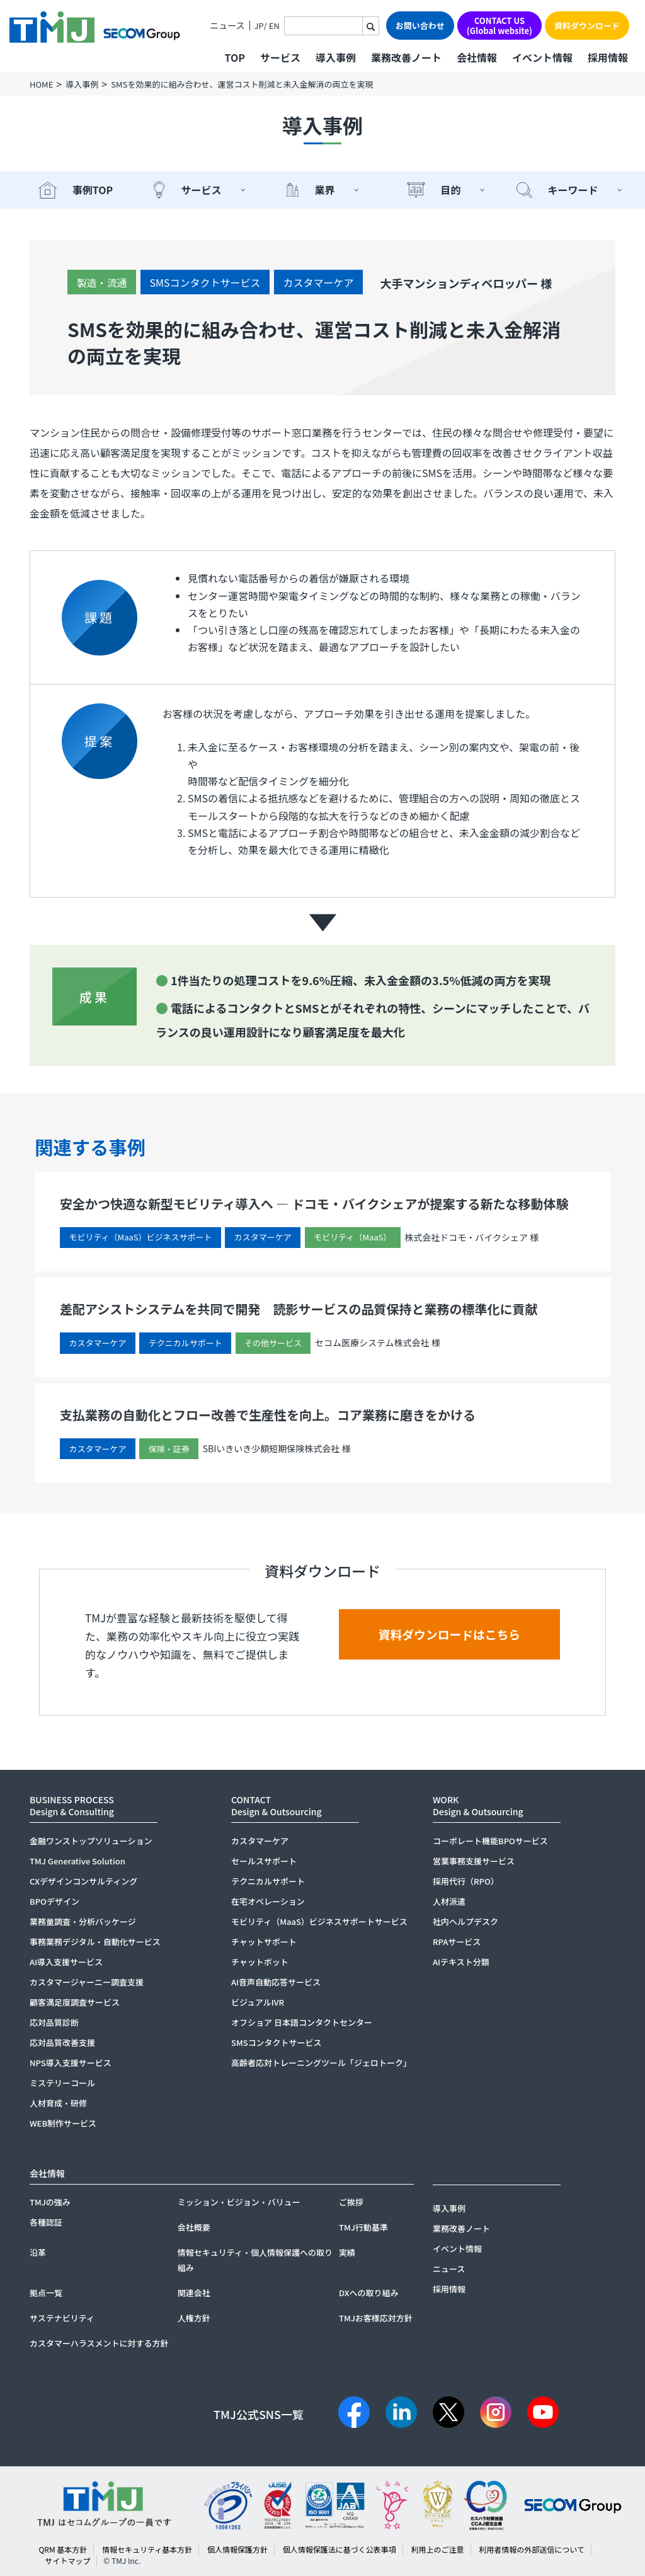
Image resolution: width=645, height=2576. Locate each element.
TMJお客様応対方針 (376, 2318)
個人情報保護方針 (237, 2549)
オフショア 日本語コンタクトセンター (301, 2022)
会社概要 (194, 2227)
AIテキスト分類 (461, 1962)
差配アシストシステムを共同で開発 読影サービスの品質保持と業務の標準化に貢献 (299, 1309)
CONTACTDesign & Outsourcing (276, 1805)
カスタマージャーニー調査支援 (87, 1982)
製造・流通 (101, 282)
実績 (347, 2252)
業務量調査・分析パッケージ (83, 1921)
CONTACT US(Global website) (499, 25)
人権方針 (194, 2318)
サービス (201, 189)
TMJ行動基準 (363, 2227)
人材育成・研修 (58, 2103)
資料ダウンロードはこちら (450, 1635)
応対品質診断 (54, 2022)
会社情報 (477, 57)
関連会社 (194, 2293)
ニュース (227, 25)
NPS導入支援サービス (70, 2063)
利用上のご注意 (437, 2549)
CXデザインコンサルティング (83, 1881)
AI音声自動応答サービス (276, 1982)
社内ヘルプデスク (465, 1921)
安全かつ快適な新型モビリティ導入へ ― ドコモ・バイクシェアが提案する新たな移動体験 (314, 1203)
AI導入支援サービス (66, 1962)
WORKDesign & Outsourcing (478, 1805)
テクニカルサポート (268, 1881)
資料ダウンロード (587, 26)
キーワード (572, 189)
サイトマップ (67, 2560)
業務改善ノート (406, 57)
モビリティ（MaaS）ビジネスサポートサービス (319, 1921)
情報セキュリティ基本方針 (147, 2549)
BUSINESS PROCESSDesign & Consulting (72, 1805)
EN (274, 26)
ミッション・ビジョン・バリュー (239, 2202)
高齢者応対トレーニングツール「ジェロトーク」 (321, 2063)
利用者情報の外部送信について (532, 2549)
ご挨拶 (351, 2202)
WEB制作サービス (63, 2123)
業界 (324, 189)
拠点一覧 (46, 2293)
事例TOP (92, 189)
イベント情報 (542, 57)
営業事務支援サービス (474, 1861)
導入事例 (336, 57)
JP (259, 26)
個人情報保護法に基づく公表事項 (339, 2549)
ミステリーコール (62, 2083)
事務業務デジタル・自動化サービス (95, 1942)
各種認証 (46, 2222)
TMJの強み (50, 2202)
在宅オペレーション (268, 1901)
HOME (41, 84)
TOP (234, 57)
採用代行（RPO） (466, 1881)
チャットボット (259, 1962)
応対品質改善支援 (62, 2042)
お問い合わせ (420, 26)
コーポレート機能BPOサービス (490, 1841)
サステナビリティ (62, 2318)
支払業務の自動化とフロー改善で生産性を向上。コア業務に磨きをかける (268, 1415)
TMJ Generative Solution (77, 1861)
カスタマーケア (318, 282)
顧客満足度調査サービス (75, 2002)
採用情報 (608, 57)
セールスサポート (264, 1861)
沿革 (38, 2252)
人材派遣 (449, 1901)
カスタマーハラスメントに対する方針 (99, 2343)
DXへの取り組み (369, 2293)
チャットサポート (264, 1942)
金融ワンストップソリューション (91, 1841)
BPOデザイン (54, 1901)
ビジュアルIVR (257, 2002)
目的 (450, 189)
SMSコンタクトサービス (204, 282)
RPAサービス (457, 1942)
